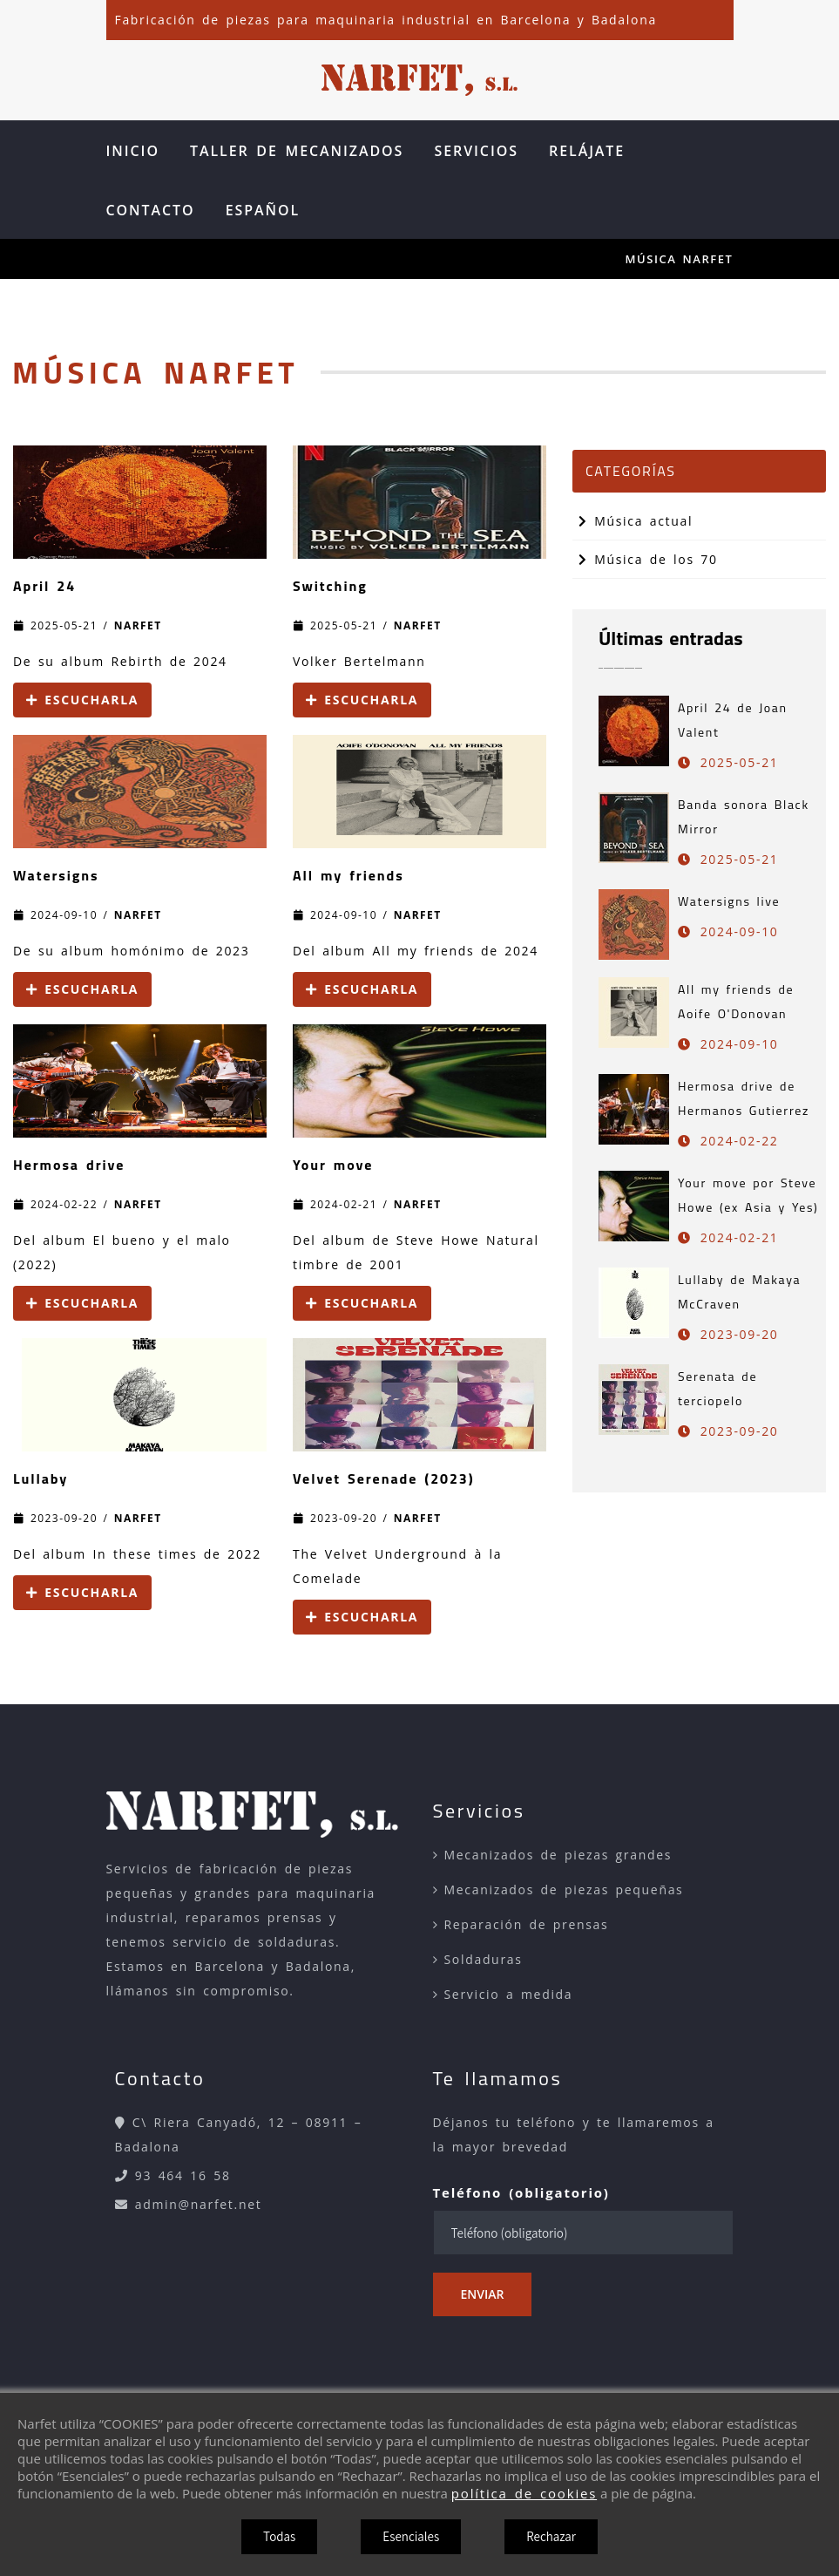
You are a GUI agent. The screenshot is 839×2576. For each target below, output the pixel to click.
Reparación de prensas (526, 1924)
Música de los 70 (648, 559)
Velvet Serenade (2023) (384, 1478)
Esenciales (410, 2536)
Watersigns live (729, 901)
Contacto (150, 210)
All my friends (348, 875)
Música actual (636, 521)
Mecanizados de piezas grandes (558, 1854)
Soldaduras (483, 1959)
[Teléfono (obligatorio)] (583, 2232)
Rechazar (551, 2536)
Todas (279, 2536)
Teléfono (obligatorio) (521, 2192)
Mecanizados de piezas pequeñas (564, 1889)
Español (263, 210)
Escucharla (82, 699)
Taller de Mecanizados (296, 150)
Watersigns (56, 875)
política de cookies (524, 2493)
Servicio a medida (508, 1994)
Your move (333, 1164)
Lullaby (40, 1478)
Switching (330, 585)
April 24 (44, 585)
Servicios (476, 150)
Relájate (587, 150)
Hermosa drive (69, 1164)
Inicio (132, 150)
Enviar (482, 2294)
